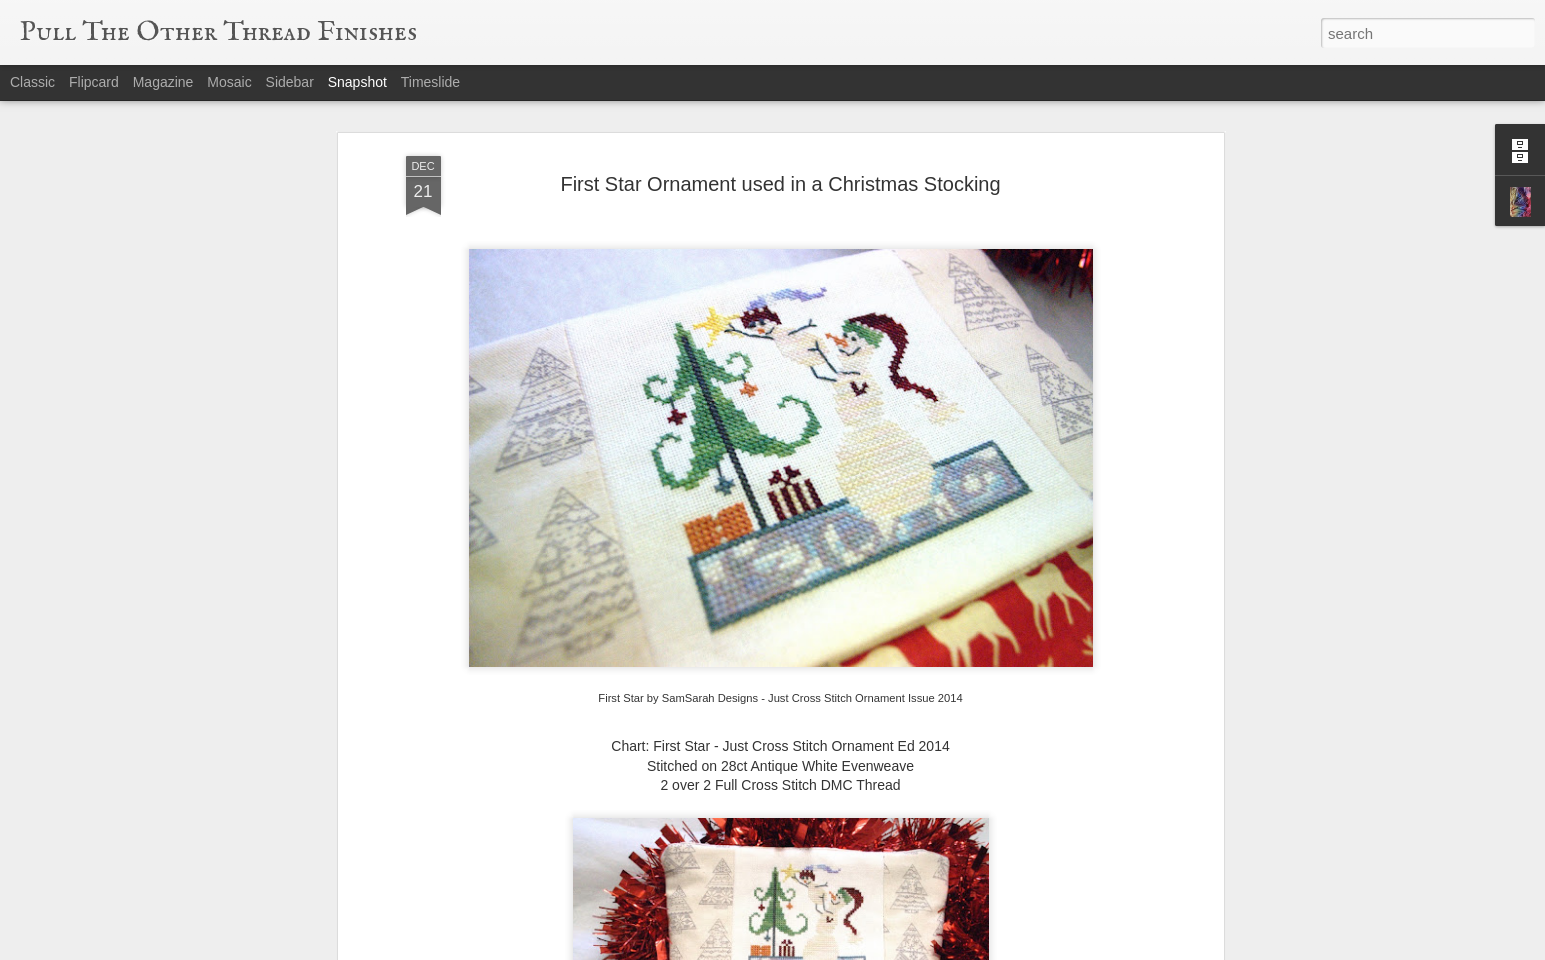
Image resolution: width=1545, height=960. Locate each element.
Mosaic (229, 82)
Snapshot (357, 82)
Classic (32, 82)
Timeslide (430, 82)
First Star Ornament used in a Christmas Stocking (780, 184)
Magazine (163, 82)
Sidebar (290, 82)
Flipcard (94, 82)
